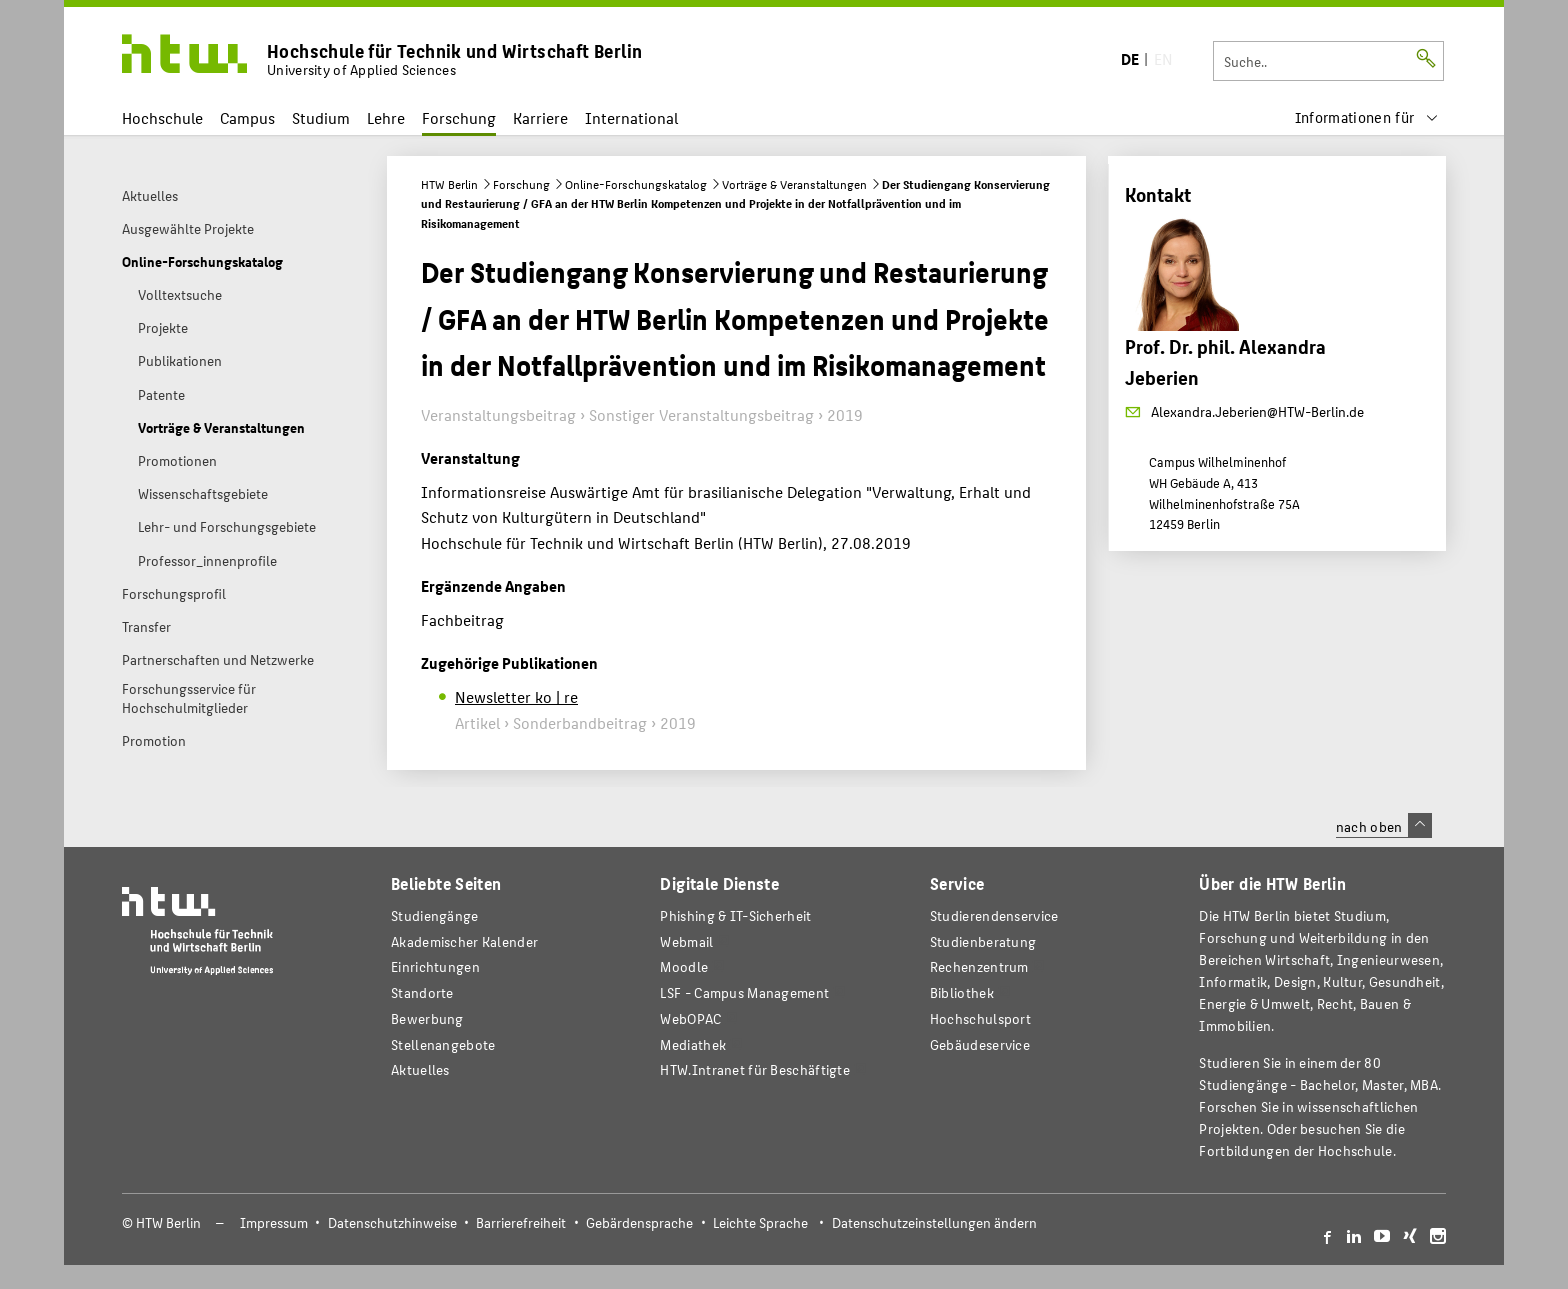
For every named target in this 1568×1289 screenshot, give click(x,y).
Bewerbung (427, 1018)
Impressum (274, 1222)
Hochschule (162, 117)
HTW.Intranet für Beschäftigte (755, 1069)
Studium (321, 117)
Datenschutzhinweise (392, 1222)
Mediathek (693, 1044)
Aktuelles (420, 1069)
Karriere (540, 117)
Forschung (459, 117)
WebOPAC (690, 1018)
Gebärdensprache (639, 1222)
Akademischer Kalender (464, 941)
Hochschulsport (980, 1018)
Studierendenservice (994, 915)
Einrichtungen (435, 966)
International (631, 117)
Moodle (684, 966)
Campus (247, 117)
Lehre (386, 117)
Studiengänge (435, 915)
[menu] (1367, 117)
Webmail (686, 941)
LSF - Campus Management (744, 992)
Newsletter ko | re (516, 696)
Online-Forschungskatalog (636, 184)
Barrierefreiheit (521, 1222)
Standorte (422, 992)
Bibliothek (962, 992)
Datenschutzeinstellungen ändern (934, 1222)
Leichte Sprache (760, 1222)
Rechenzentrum (979, 966)
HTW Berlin (449, 184)
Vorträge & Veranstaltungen (794, 184)
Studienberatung (983, 941)
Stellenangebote (443, 1044)
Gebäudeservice (980, 1044)
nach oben (1384, 826)
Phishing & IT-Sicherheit (735, 915)
